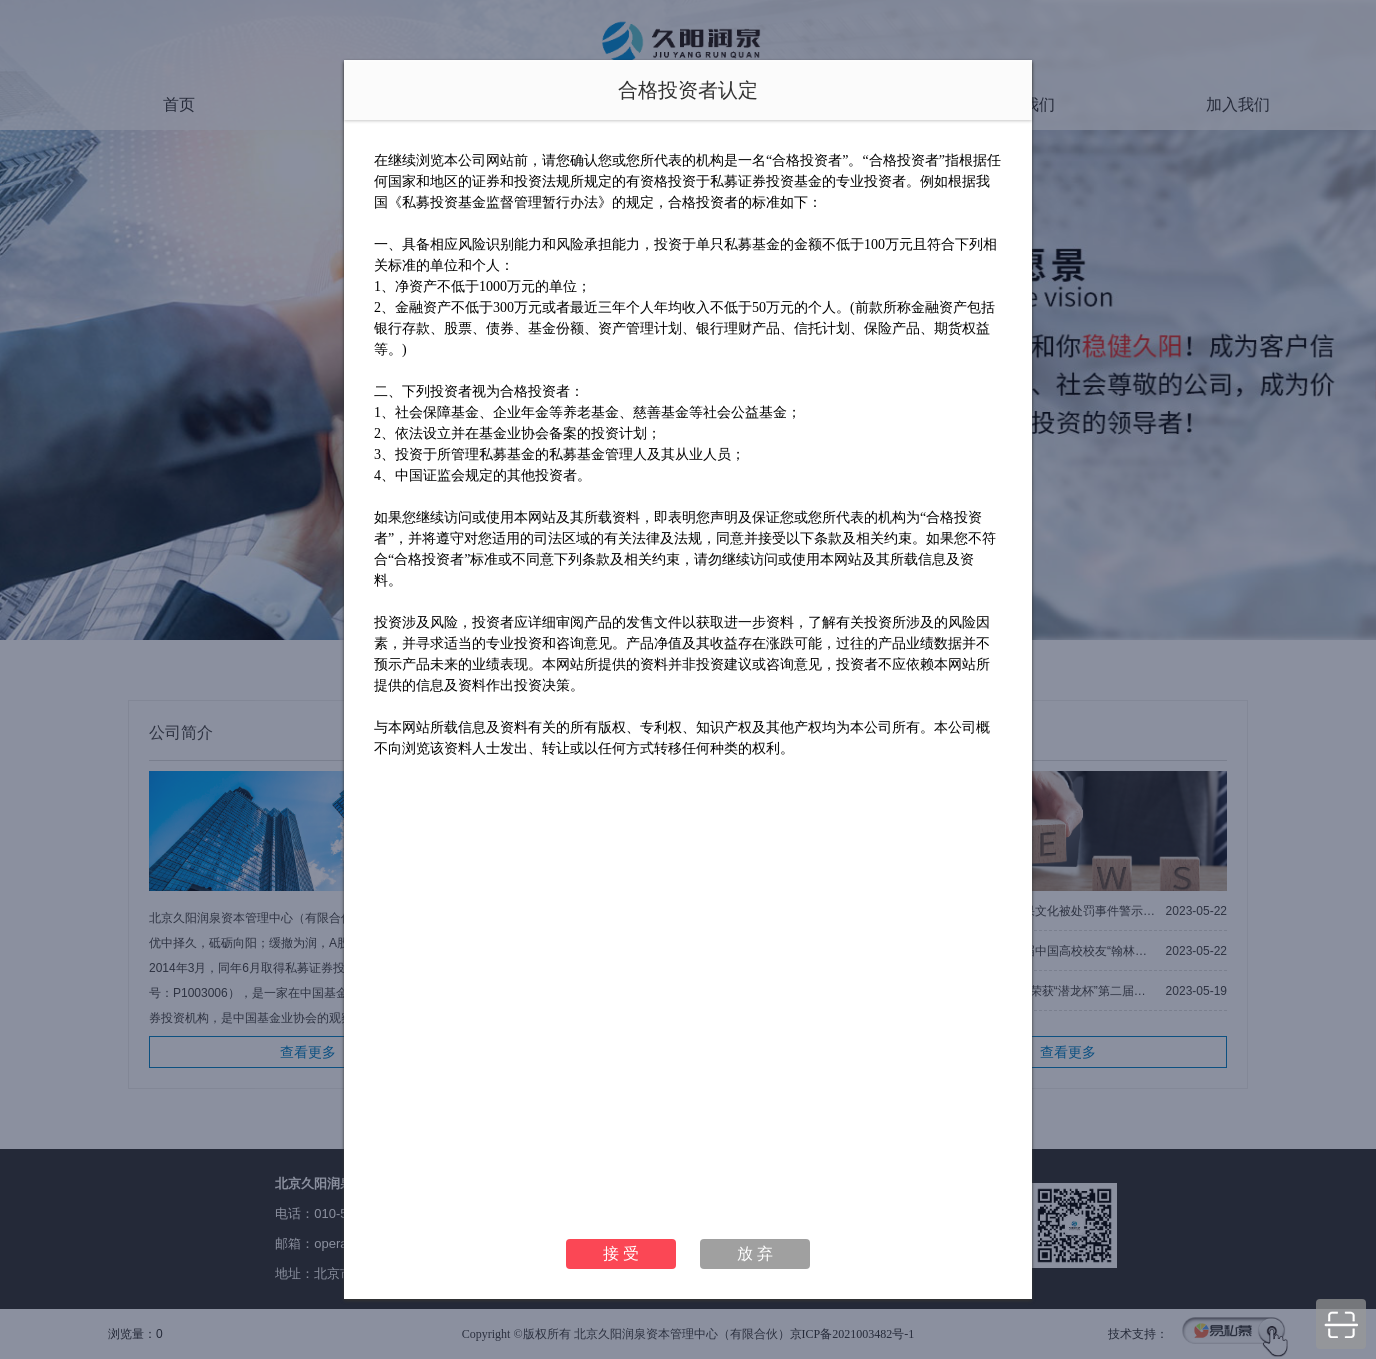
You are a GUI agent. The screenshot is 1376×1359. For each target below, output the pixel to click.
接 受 (621, 1253)
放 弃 (755, 1253)
